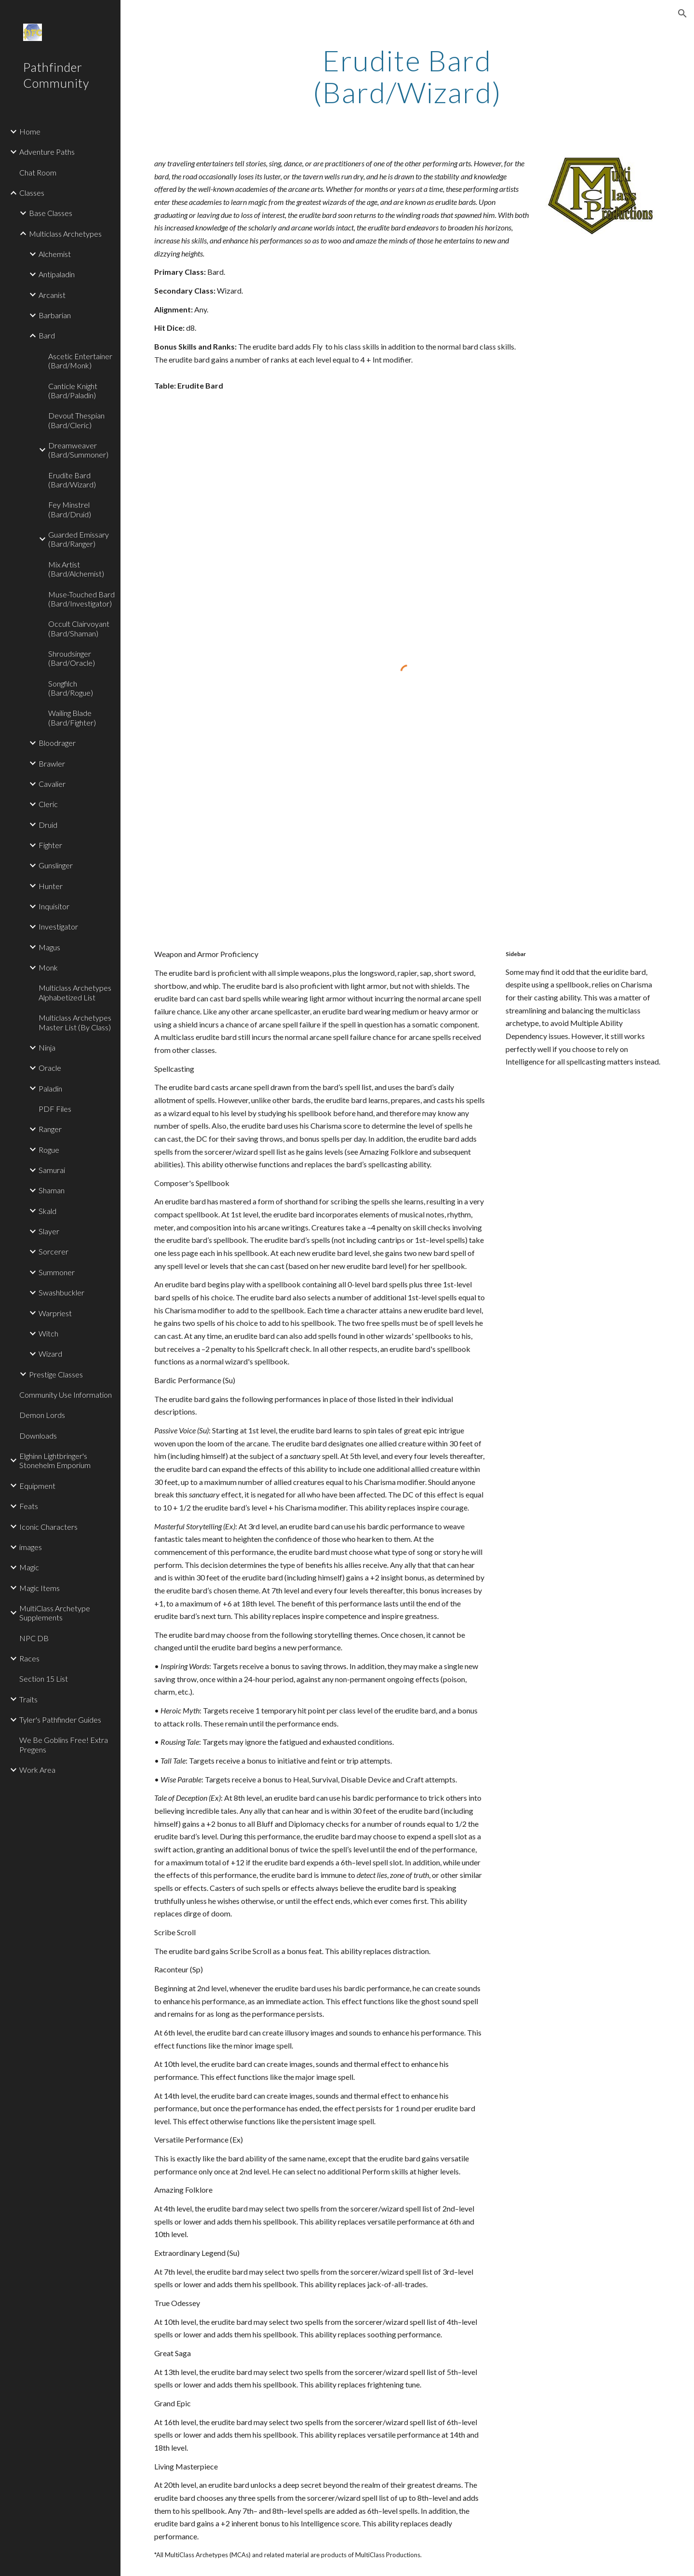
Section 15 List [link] (43, 1678)
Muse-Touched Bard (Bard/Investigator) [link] (81, 599)
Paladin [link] (50, 1088)
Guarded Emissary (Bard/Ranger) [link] (78, 539)
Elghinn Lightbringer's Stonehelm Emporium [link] (55, 1460)
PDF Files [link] (55, 1108)
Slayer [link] (49, 1231)
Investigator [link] (58, 926)
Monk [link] (48, 967)
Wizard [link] (50, 1353)
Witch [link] (48, 1333)
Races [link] (29, 1658)
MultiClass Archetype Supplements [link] (54, 1613)
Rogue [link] (49, 1149)
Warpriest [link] (55, 1313)
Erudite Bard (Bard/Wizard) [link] (72, 480)
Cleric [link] (48, 804)
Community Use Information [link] (65, 1394)
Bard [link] (47, 335)
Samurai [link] (52, 1169)
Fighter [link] (50, 845)
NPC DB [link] (34, 1638)
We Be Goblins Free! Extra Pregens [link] (63, 1744)
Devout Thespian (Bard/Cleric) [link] (76, 420)
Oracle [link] (50, 1067)
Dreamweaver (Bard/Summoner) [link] (78, 450)
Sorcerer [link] (53, 1251)
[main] (407, 76)
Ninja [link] (47, 1047)
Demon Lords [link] (42, 1414)
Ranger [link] (50, 1128)
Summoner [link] (57, 1272)
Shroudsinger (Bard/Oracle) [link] (71, 658)
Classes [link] (31, 192)
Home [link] (29, 131)
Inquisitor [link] (54, 906)
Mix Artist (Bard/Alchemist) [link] (76, 569)
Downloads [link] (38, 1435)
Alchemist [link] (55, 253)
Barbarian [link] (55, 315)
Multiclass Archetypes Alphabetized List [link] (75, 992)
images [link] (30, 1546)
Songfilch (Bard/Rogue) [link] (70, 688)
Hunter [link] (51, 885)
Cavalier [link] (52, 783)
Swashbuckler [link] (61, 1292)
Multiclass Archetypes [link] (65, 233)
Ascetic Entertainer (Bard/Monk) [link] (80, 360)
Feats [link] (28, 1506)
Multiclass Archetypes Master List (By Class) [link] (75, 1022)
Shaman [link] (52, 1190)
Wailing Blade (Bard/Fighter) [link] (72, 717)
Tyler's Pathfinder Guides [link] (60, 1719)
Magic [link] (29, 1567)
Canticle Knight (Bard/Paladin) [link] (72, 390)
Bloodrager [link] (57, 742)
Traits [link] (28, 1699)
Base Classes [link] (50, 212)
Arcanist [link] (52, 294)
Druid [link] (48, 824)
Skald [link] (47, 1210)
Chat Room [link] (37, 172)
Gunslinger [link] (56, 865)
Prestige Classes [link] (56, 1374)
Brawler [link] (52, 763)
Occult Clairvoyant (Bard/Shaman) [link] (78, 628)
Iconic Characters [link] (48, 1526)
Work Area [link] (37, 1769)
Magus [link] (49, 947)
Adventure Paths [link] (47, 151)
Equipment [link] (37, 1485)
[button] (682, 13)
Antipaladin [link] (57, 274)
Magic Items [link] (39, 1587)
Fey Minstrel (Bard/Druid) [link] (69, 509)
